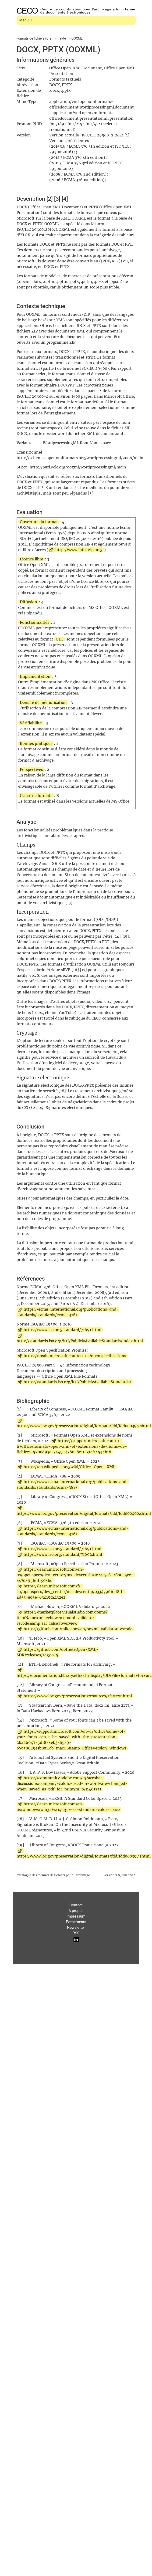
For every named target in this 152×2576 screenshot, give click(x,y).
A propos (75, 1910)
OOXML (77, 38)
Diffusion (28, 602)
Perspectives (31, 769)
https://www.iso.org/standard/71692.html (63, 1554)
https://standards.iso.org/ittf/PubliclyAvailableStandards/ (77, 1382)
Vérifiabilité (31, 723)
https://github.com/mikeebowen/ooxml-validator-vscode (78, 1629)
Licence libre (31, 559)
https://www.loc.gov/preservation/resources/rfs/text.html (78, 1696)
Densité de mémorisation (43, 702)
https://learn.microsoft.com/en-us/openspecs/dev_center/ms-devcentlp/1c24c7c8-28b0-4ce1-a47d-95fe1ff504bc (76, 1575)
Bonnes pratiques (36, 743)
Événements (76, 1922)
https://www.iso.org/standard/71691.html (62, 1329)
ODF (60, 639)
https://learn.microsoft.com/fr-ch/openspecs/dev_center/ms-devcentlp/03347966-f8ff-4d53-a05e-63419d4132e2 (71, 1592)
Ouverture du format (39, 521)
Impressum (76, 1916)
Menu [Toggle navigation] (24, 20)
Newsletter (76, 1927)
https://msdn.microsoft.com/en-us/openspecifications (75, 1355)
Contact (76, 1905)
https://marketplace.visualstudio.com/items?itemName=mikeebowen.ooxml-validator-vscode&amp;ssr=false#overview (62, 1618)
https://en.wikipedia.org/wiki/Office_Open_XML (69, 1466)
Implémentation (35, 676)
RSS (76, 1933)
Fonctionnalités (34, 622)
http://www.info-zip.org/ (79, 549)
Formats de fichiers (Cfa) (35, 38)
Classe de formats (36, 795)
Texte (62, 38)
